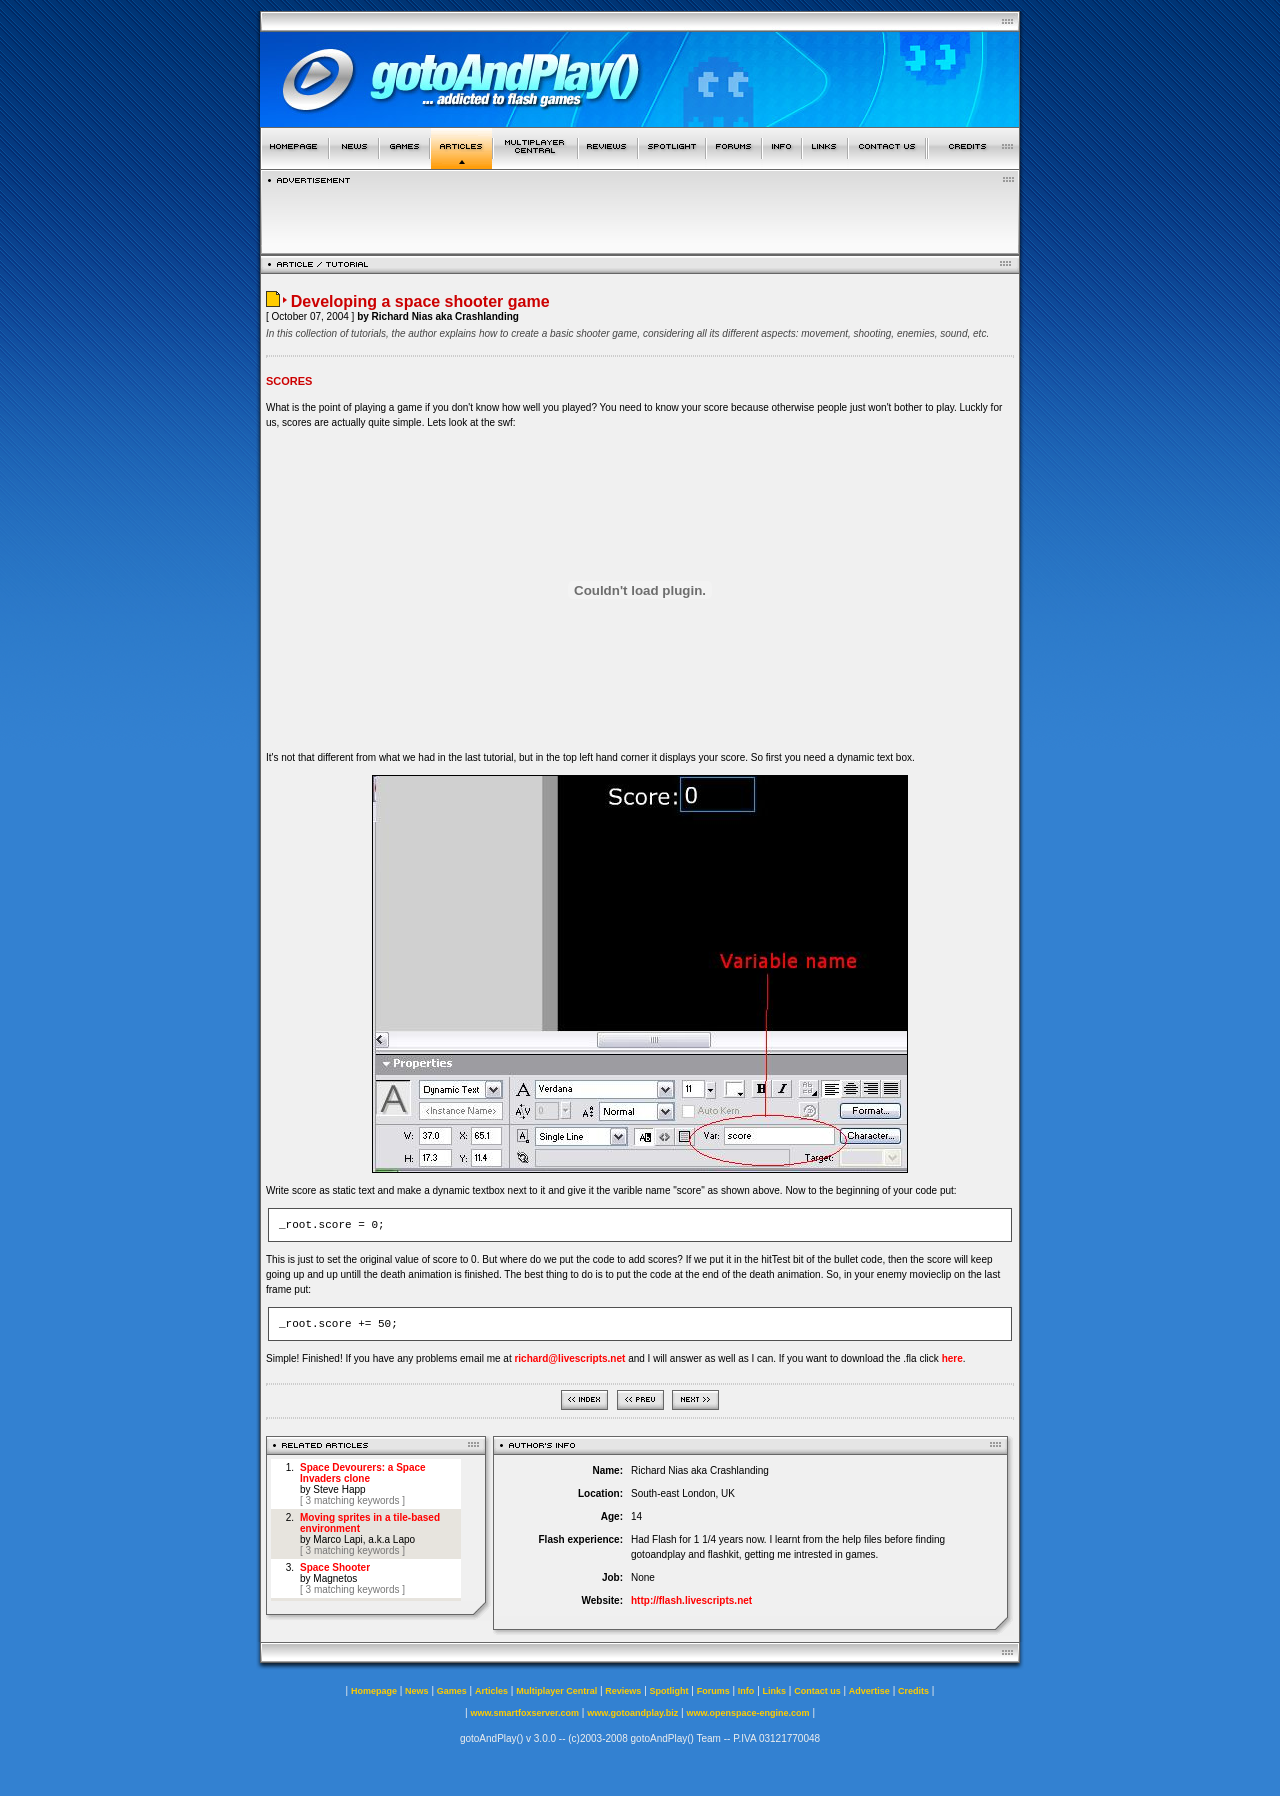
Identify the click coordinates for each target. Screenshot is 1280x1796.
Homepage (374, 1691)
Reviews (623, 1691)
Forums (713, 1691)
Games (452, 1691)
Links (775, 1691)
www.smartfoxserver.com (524, 1713)
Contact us (817, 1691)
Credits (913, 1691)
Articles (491, 1691)
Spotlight (669, 1691)
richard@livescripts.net (569, 1358)
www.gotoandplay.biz (632, 1713)
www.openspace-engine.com (747, 1713)
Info (746, 1691)
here (952, 1358)
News (417, 1691)
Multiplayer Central (556, 1691)
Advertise (869, 1691)
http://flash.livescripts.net (691, 1600)
